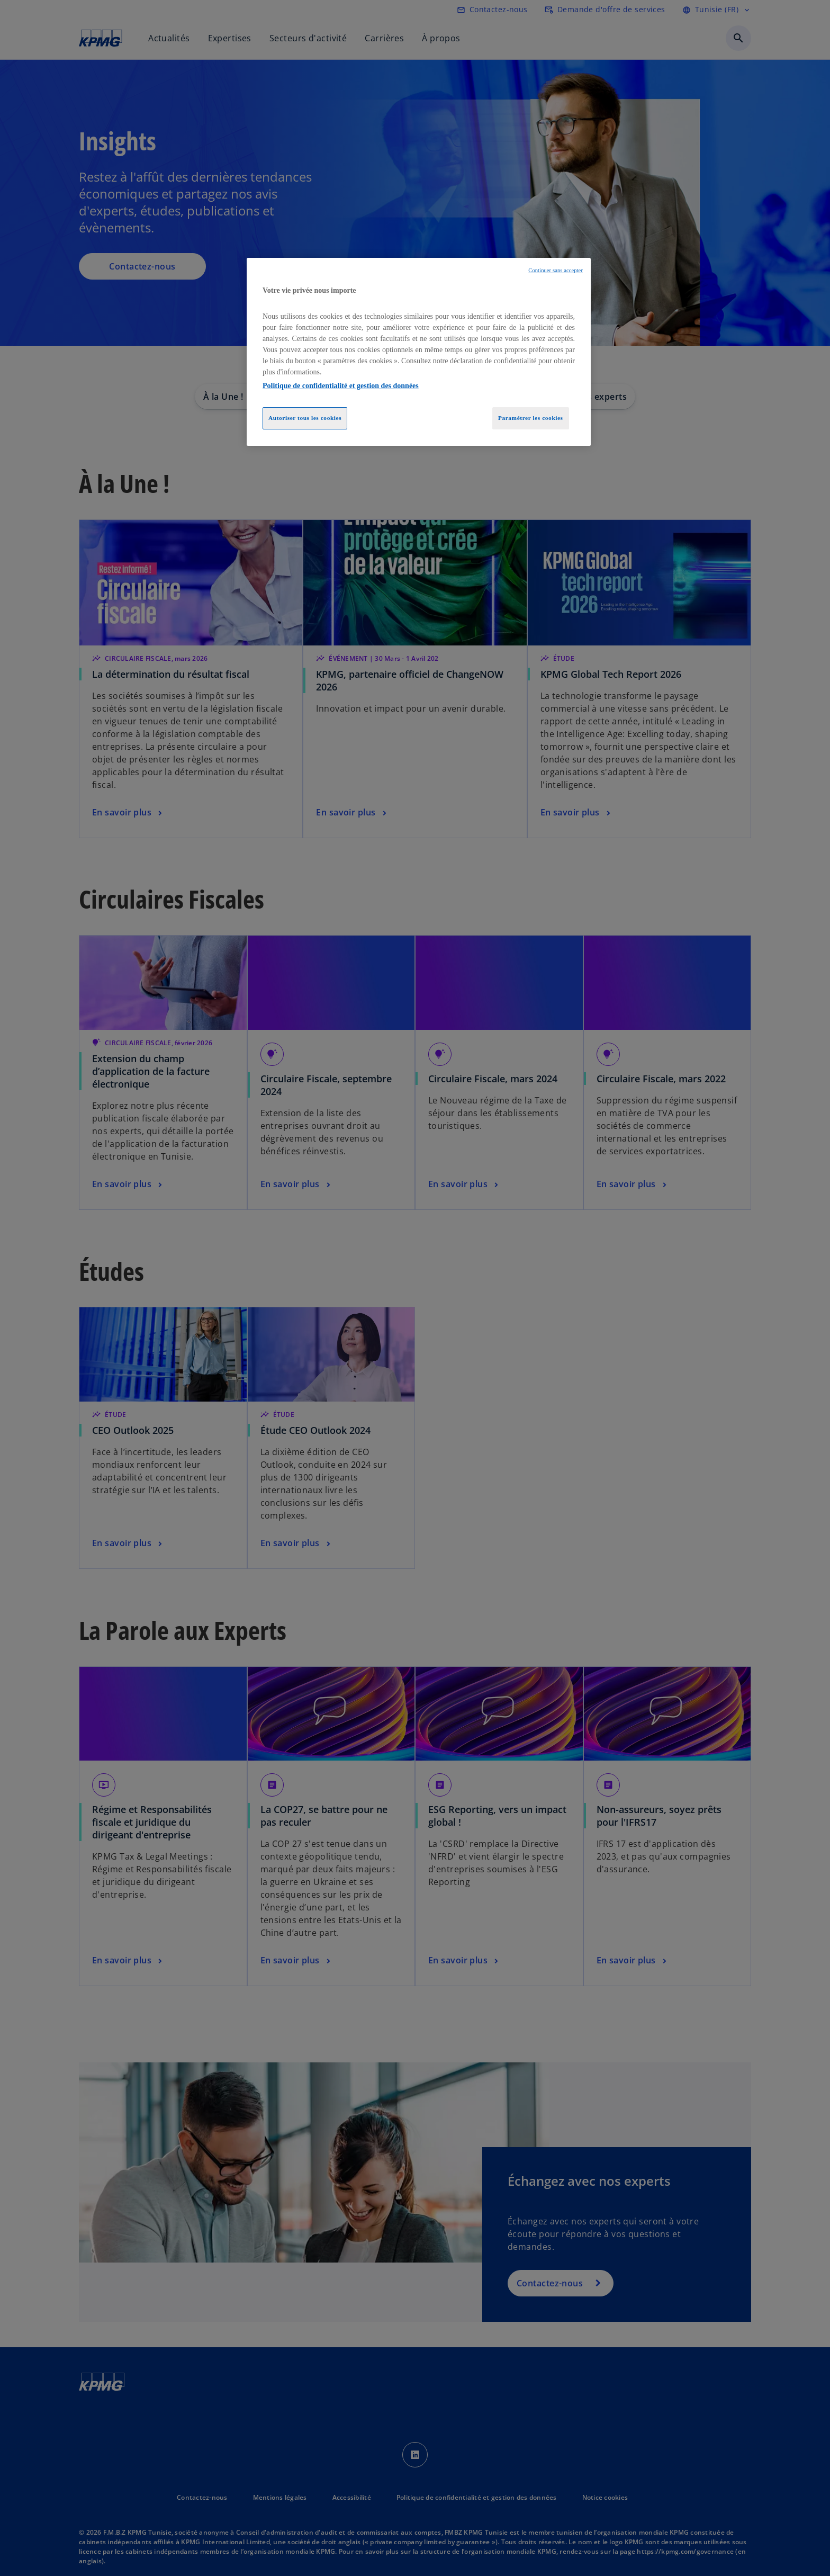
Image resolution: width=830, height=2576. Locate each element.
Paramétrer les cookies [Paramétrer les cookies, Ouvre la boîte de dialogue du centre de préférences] (530, 418)
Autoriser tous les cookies (304, 418)
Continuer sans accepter (555, 270)
